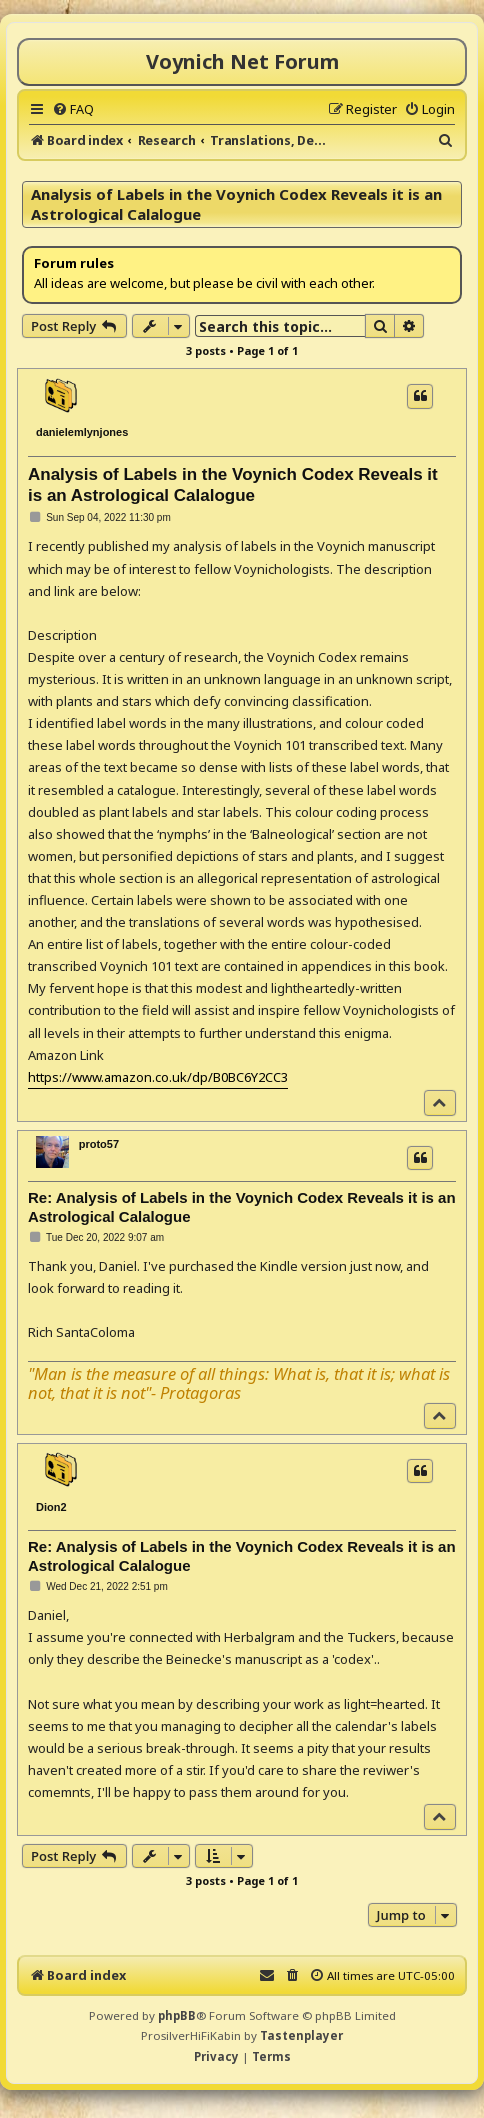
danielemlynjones (82, 432)
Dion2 (51, 1507)
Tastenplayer (301, 2035)
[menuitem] (73, 109)
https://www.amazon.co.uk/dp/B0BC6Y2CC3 (158, 1077)
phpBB (177, 2015)
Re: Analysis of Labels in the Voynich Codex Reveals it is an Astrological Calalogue (242, 1207)
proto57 (99, 1144)
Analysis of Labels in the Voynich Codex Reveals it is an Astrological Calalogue (236, 204)
